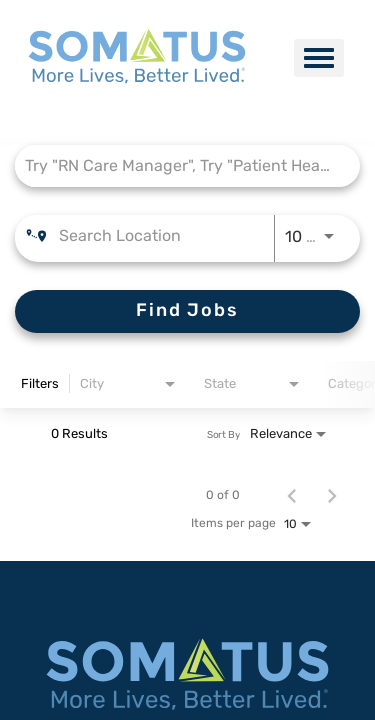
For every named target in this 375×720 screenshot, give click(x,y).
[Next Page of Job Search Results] (332, 495)
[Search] (187, 311)
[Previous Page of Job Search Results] (292, 495)
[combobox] (177, 165)
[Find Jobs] (187, 311)
